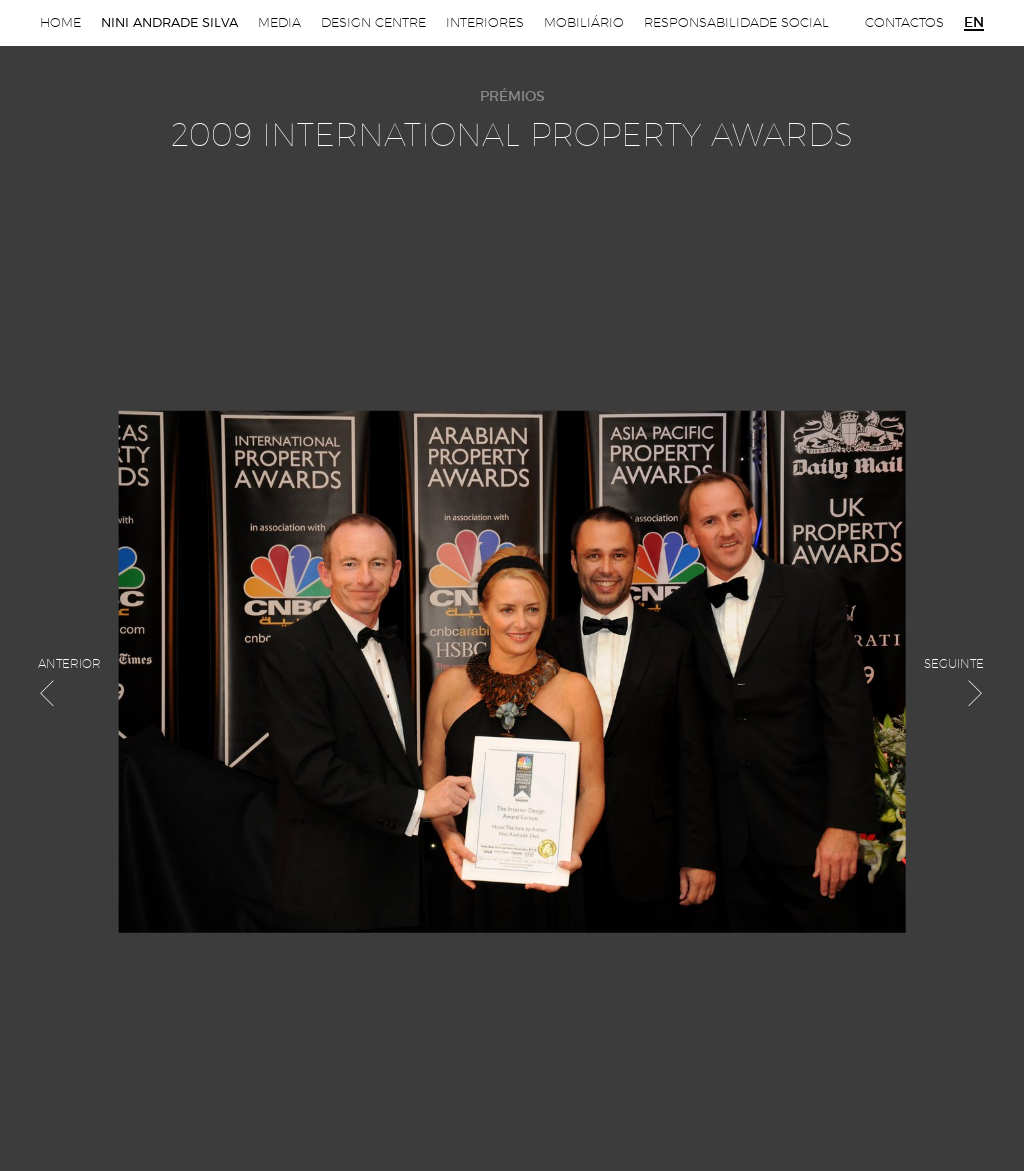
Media (279, 22)
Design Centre (373, 22)
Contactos (904, 22)
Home (60, 22)
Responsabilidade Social (736, 22)
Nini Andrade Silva (169, 22)
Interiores (485, 22)
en (974, 23)
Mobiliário (584, 22)
